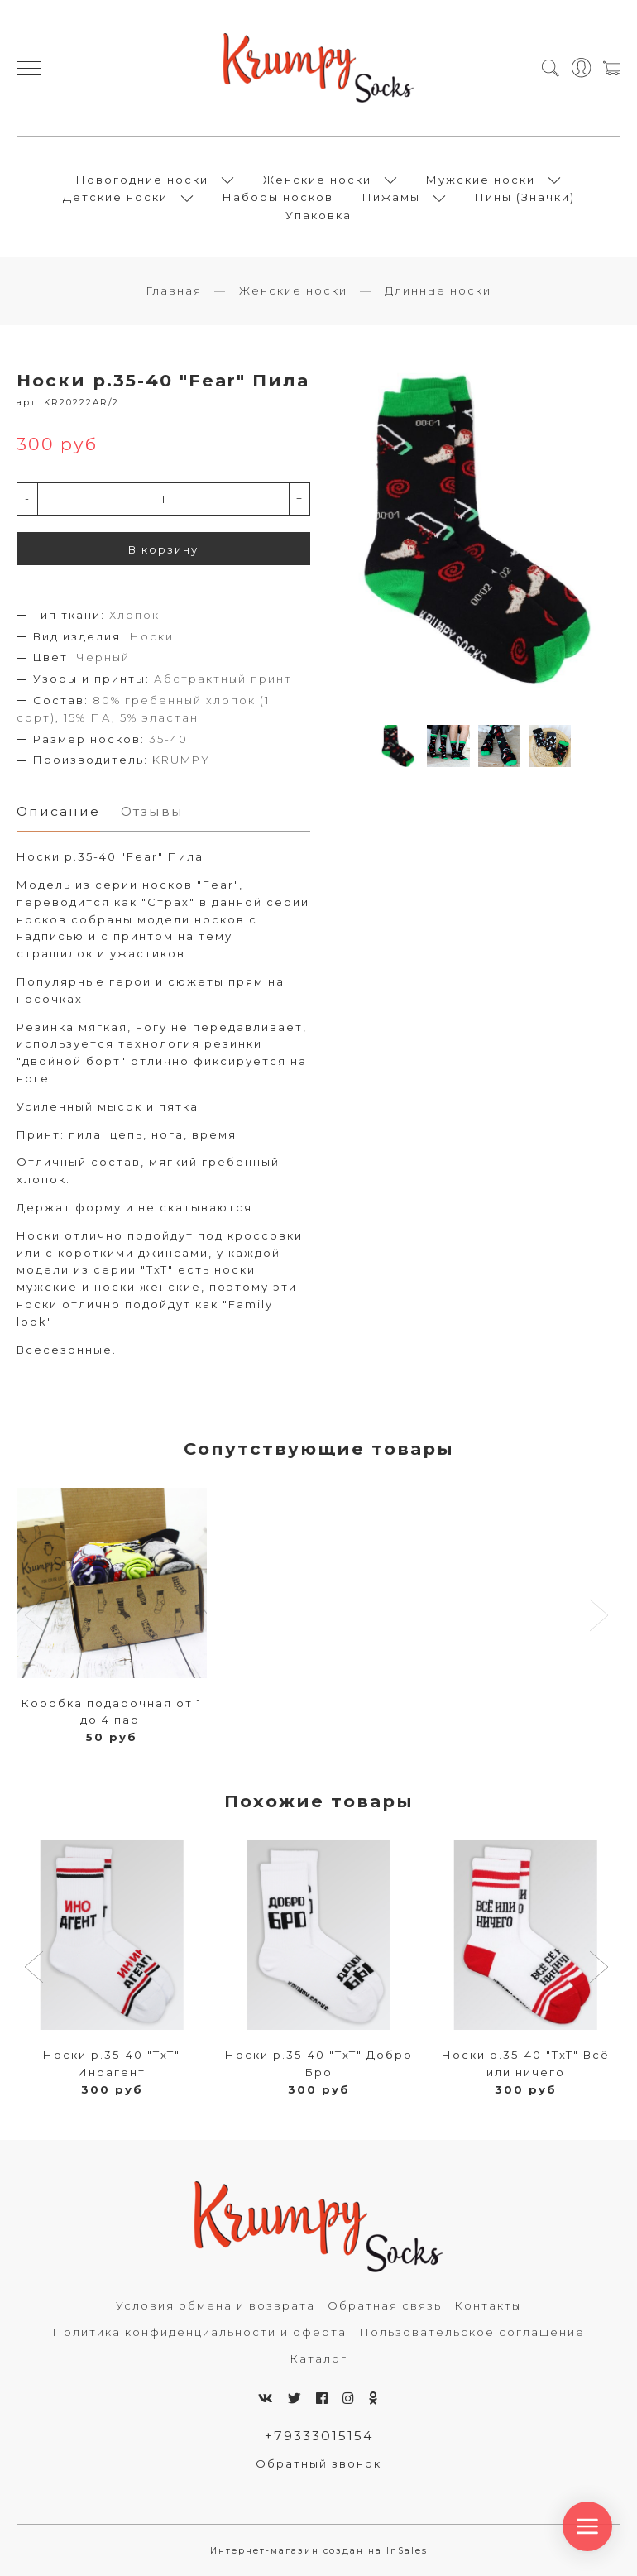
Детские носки (115, 197)
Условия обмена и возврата (215, 2305)
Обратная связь (385, 2305)
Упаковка (318, 215)
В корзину (163, 549)
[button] (36, 1968)
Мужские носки (480, 179)
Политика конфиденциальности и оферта (199, 2332)
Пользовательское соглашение (472, 2332)
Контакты (487, 2305)
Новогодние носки (142, 179)
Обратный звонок (318, 2463)
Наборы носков (278, 197)
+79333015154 (319, 2436)
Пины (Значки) (525, 197)
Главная (174, 290)
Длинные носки (438, 290)
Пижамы (391, 197)
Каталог (318, 2358)
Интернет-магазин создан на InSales (319, 2550)
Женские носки (317, 179)
